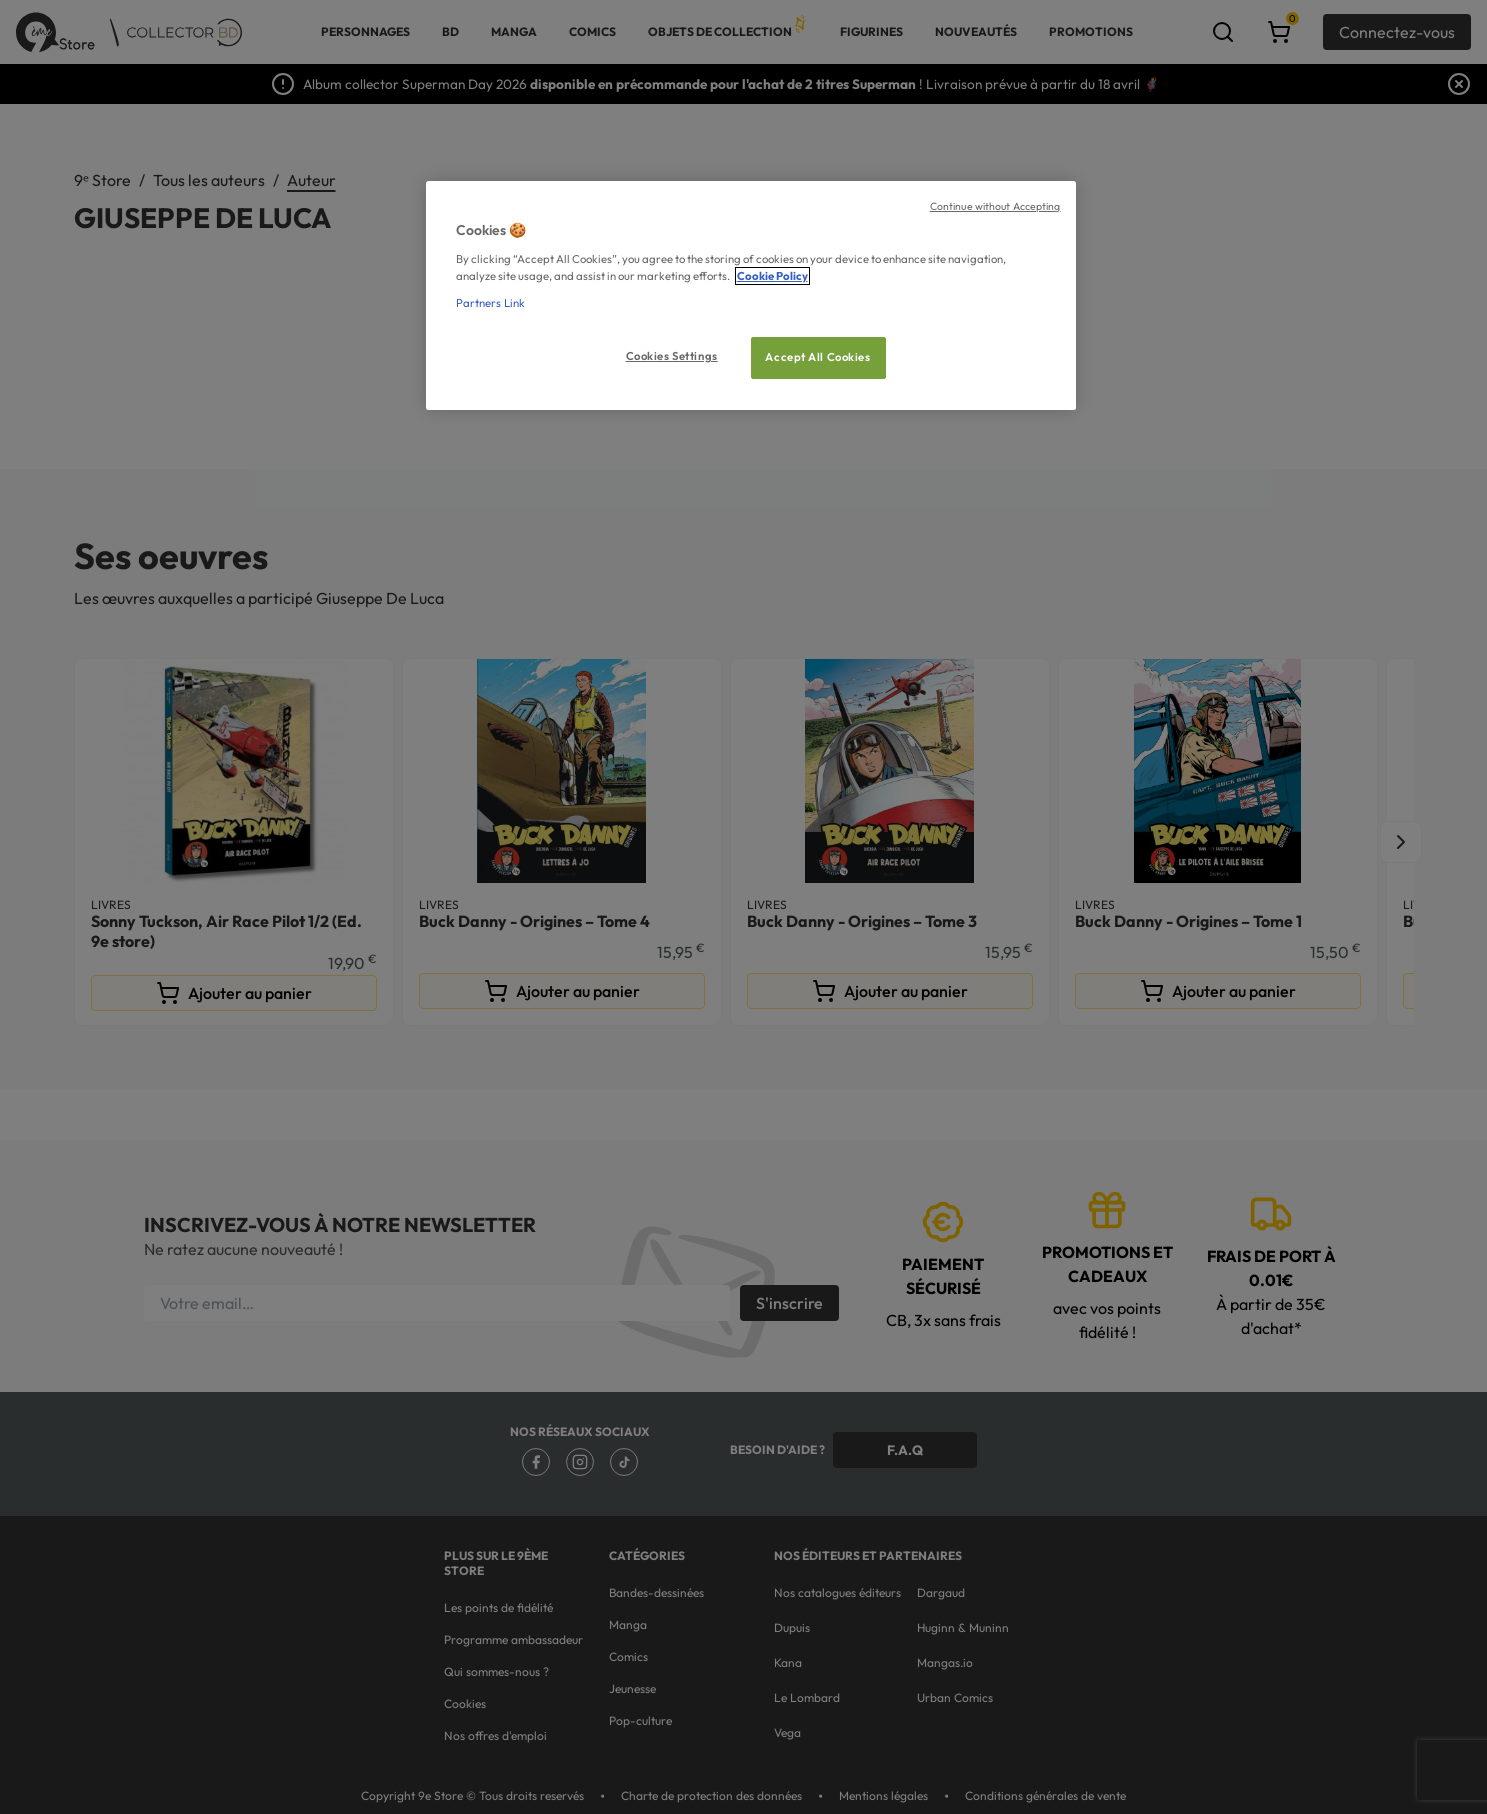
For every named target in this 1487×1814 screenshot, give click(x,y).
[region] (751, 295)
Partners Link (490, 303)
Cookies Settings (672, 356)
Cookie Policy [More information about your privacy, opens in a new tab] (772, 276)
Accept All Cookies (817, 357)
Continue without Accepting (995, 206)
